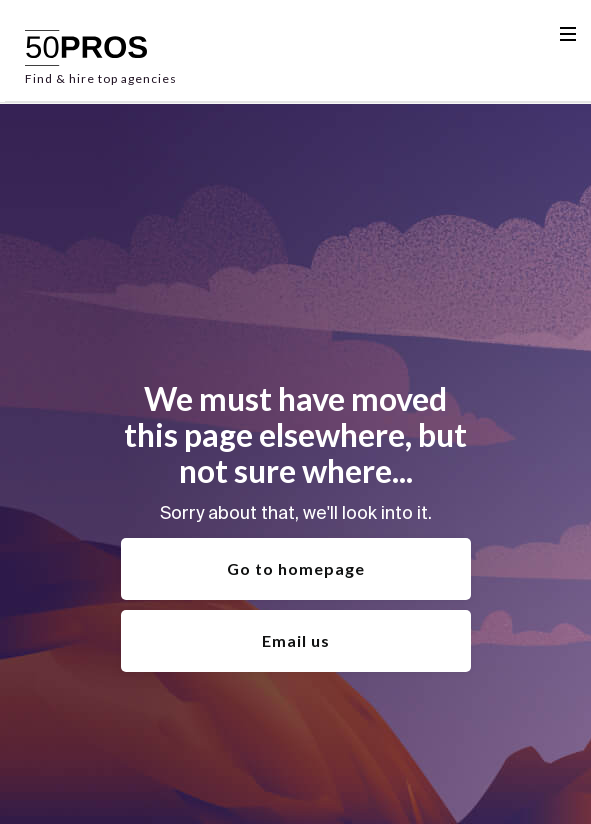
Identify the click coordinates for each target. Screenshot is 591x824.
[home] (101, 51)
